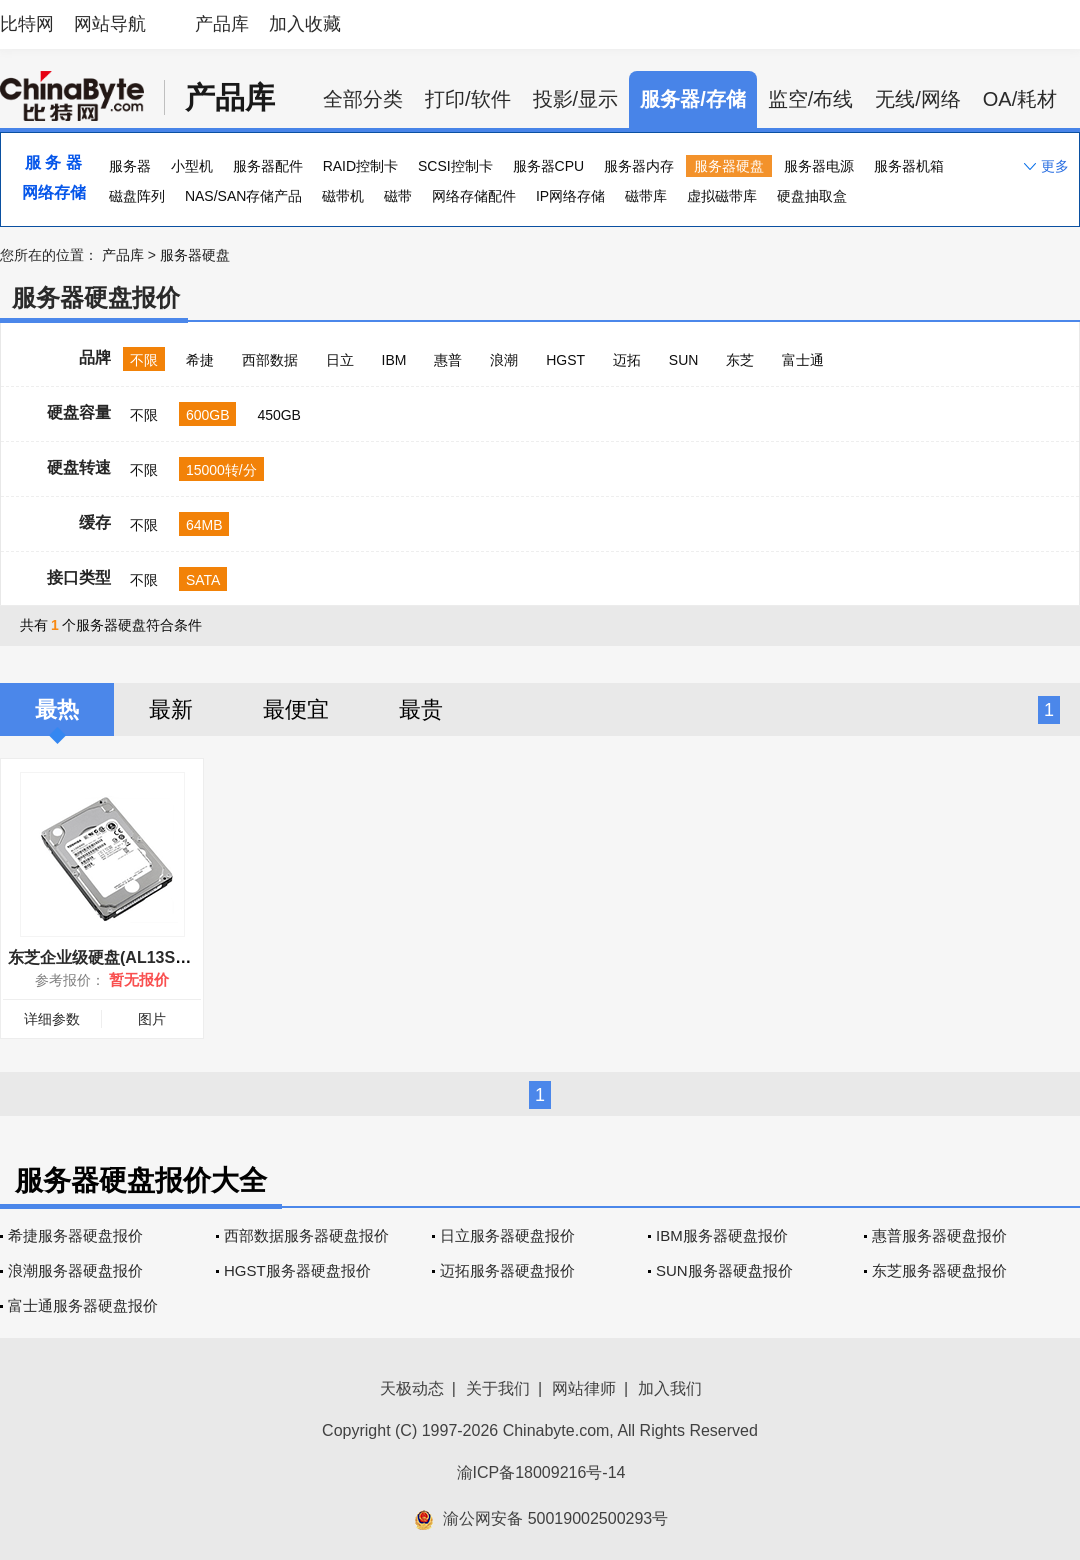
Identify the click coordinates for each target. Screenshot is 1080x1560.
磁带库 (646, 196)
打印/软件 (468, 99)
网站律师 (584, 1388)
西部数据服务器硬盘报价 (306, 1235)
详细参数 (52, 1019)
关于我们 (498, 1388)
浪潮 (504, 360)
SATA (203, 580)
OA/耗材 (1020, 99)
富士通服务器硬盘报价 (83, 1305)
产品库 (222, 24)
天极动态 (412, 1388)
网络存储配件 (474, 196)
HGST (565, 360)
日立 (340, 360)
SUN (684, 360)
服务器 (130, 166)
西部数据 (270, 360)
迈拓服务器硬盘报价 (507, 1270)
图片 (152, 1019)
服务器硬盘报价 (96, 297)
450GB (279, 415)
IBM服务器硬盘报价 (722, 1235)
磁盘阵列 (137, 196)
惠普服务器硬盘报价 (939, 1235)
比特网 (27, 24)
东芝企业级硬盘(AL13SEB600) (118, 957)
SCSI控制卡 (455, 166)
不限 (144, 360)
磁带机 (343, 196)
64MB (204, 525)
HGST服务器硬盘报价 (297, 1270)
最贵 (421, 709)
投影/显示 (576, 99)
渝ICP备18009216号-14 (541, 1472)
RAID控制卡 (360, 166)
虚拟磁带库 (722, 196)
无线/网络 (918, 99)
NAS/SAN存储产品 (243, 196)
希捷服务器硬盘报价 (75, 1235)
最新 (171, 709)
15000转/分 (221, 470)
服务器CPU (549, 166)
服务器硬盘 (729, 166)
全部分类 (363, 99)
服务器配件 (268, 166)
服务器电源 (819, 166)
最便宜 (296, 709)
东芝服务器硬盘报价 (939, 1270)
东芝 (740, 360)
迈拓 (627, 360)
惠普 (448, 360)
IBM (394, 360)
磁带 (398, 196)
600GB (208, 415)
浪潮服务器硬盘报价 (75, 1270)
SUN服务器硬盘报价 (724, 1270)
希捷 (200, 360)
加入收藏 (305, 24)
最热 (57, 709)
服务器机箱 (909, 166)
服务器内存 (639, 166)
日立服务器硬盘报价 (507, 1235)
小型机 (192, 166)
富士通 (803, 360)
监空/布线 (811, 99)
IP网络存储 (570, 196)
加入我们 (670, 1388)
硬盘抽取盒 (812, 196)
